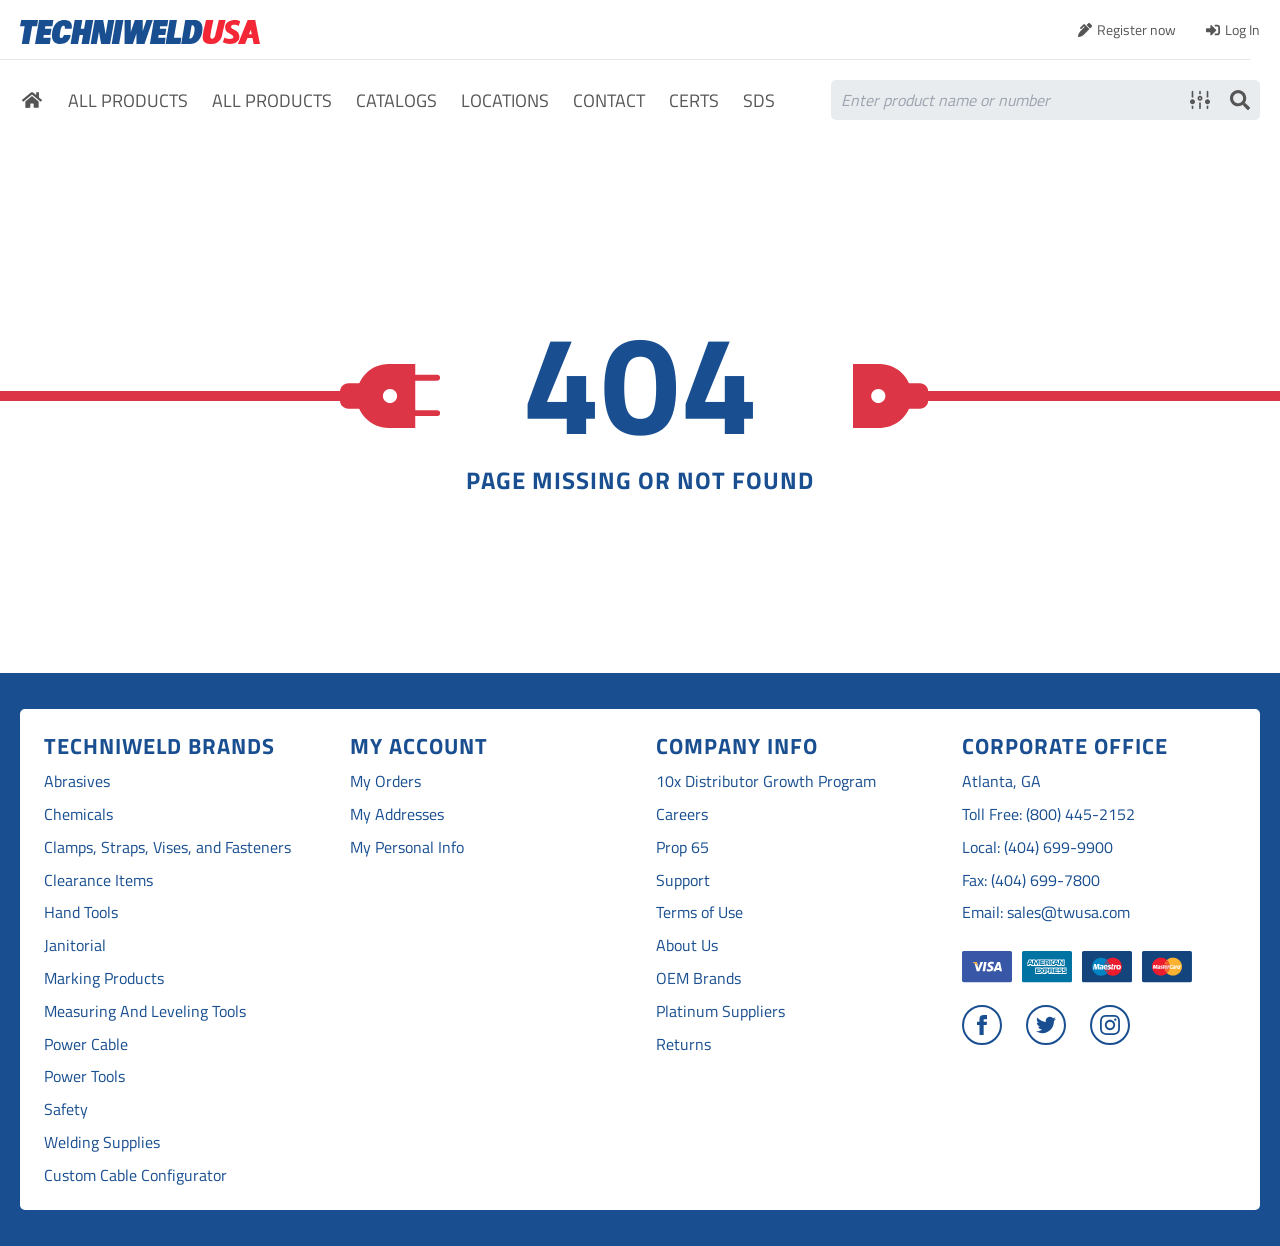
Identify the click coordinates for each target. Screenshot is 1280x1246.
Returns (683, 1044)
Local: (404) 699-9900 (1037, 847)
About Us (687, 945)
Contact (609, 101)
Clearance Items (98, 880)
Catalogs (396, 101)
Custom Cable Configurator (135, 1175)
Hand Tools (81, 912)
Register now (1136, 29)
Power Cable (86, 1044)
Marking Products (104, 978)
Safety (66, 1109)
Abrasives (77, 781)
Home (32, 103)
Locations (505, 101)
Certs (694, 101)
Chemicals (78, 814)
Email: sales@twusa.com (1046, 912)
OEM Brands (698, 978)
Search (1240, 100)
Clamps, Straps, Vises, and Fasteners (167, 847)
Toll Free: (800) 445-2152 (1048, 814)
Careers (682, 814)
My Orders (385, 781)
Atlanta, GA (1001, 781)
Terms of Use (699, 912)
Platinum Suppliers (720, 1011)
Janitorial (75, 945)
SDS (759, 101)
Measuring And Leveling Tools (145, 1011)
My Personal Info (407, 847)
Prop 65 (682, 847)
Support (683, 880)
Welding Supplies (102, 1142)
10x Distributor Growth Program (766, 781)
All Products (128, 101)
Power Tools (84, 1076)
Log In (1242, 29)
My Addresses (397, 814)
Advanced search (1200, 100)
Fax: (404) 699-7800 (1031, 880)
